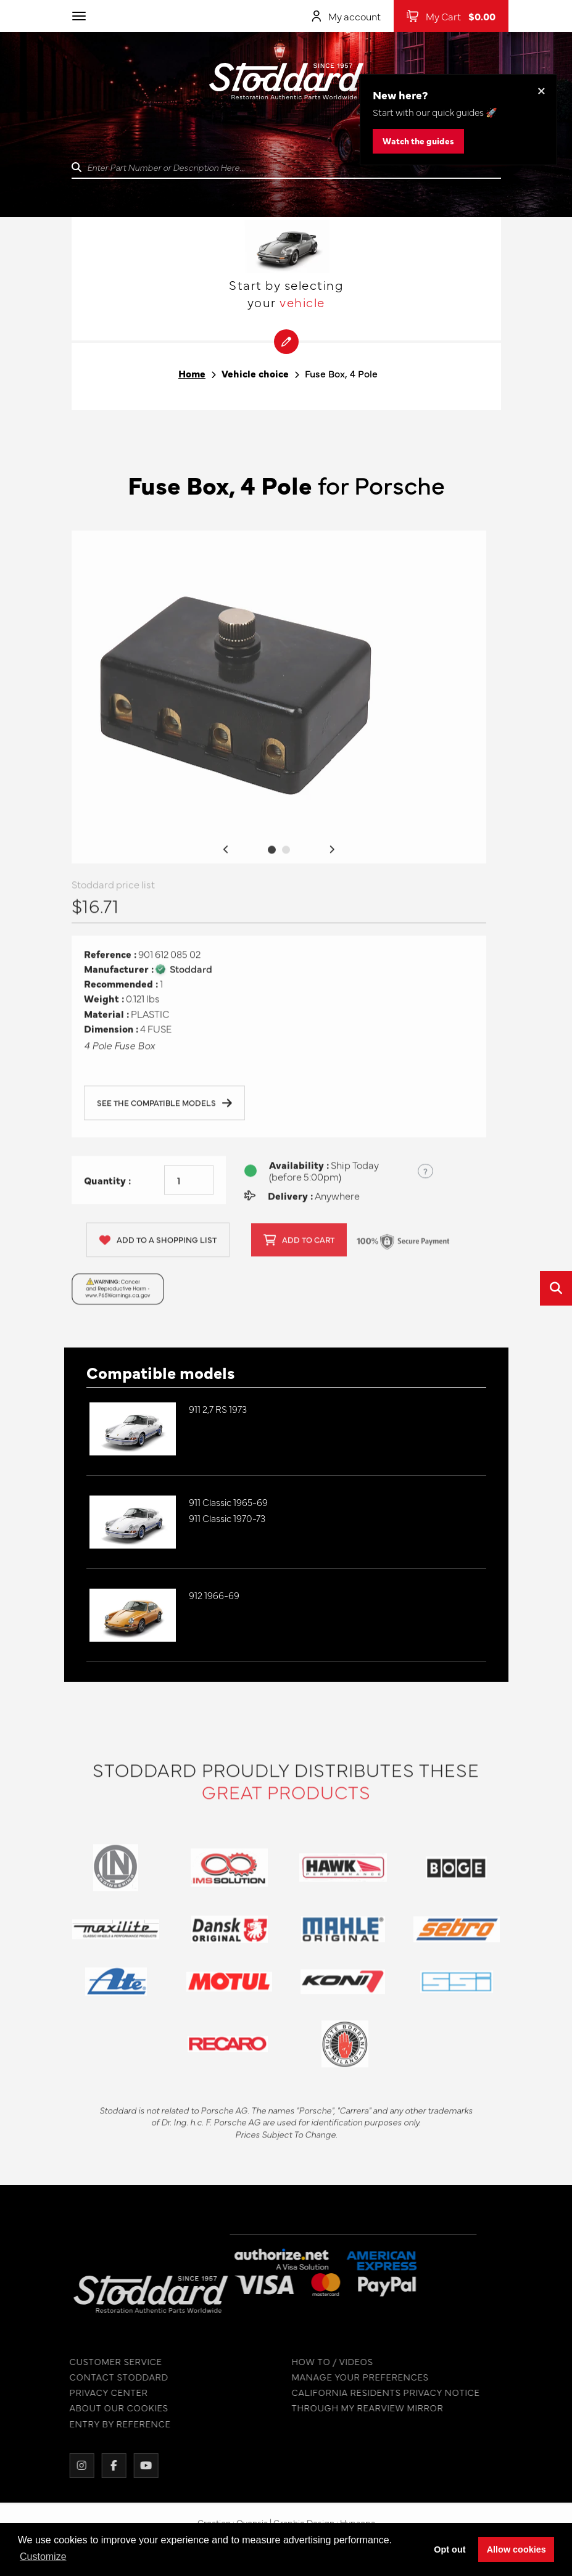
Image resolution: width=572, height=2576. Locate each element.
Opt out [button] (449, 2549)
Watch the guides (418, 140)
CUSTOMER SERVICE (106, 2362)
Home (191, 373)
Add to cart (298, 1249)
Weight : (104, 1008)
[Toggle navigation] (79, 16)
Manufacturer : (119, 978)
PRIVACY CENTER (99, 2392)
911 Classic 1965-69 (228, 1502)
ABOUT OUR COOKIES (109, 2408)
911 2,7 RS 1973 (218, 1408)
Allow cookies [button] (516, 2549)
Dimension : (111, 1038)
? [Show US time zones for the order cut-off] (425, 1180)
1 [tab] (272, 859)
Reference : (110, 963)
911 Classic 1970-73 (227, 1518)
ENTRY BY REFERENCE (110, 2424)
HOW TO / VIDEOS (322, 2362)
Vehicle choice (255, 373)
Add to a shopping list (158, 1249)
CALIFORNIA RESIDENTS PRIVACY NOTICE (376, 2392)
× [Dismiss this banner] (541, 89)
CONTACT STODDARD (109, 2377)
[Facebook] (104, 2465)
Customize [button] (43, 2556)
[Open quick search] (556, 1288)
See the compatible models (164, 1112)
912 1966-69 (214, 1595)
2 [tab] (286, 859)
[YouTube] (136, 2465)
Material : (106, 1023)
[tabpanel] (279, 707)
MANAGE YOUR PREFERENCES (350, 2377)
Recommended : (121, 993)
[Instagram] (72, 2465)
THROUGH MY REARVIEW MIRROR (358, 2408)
